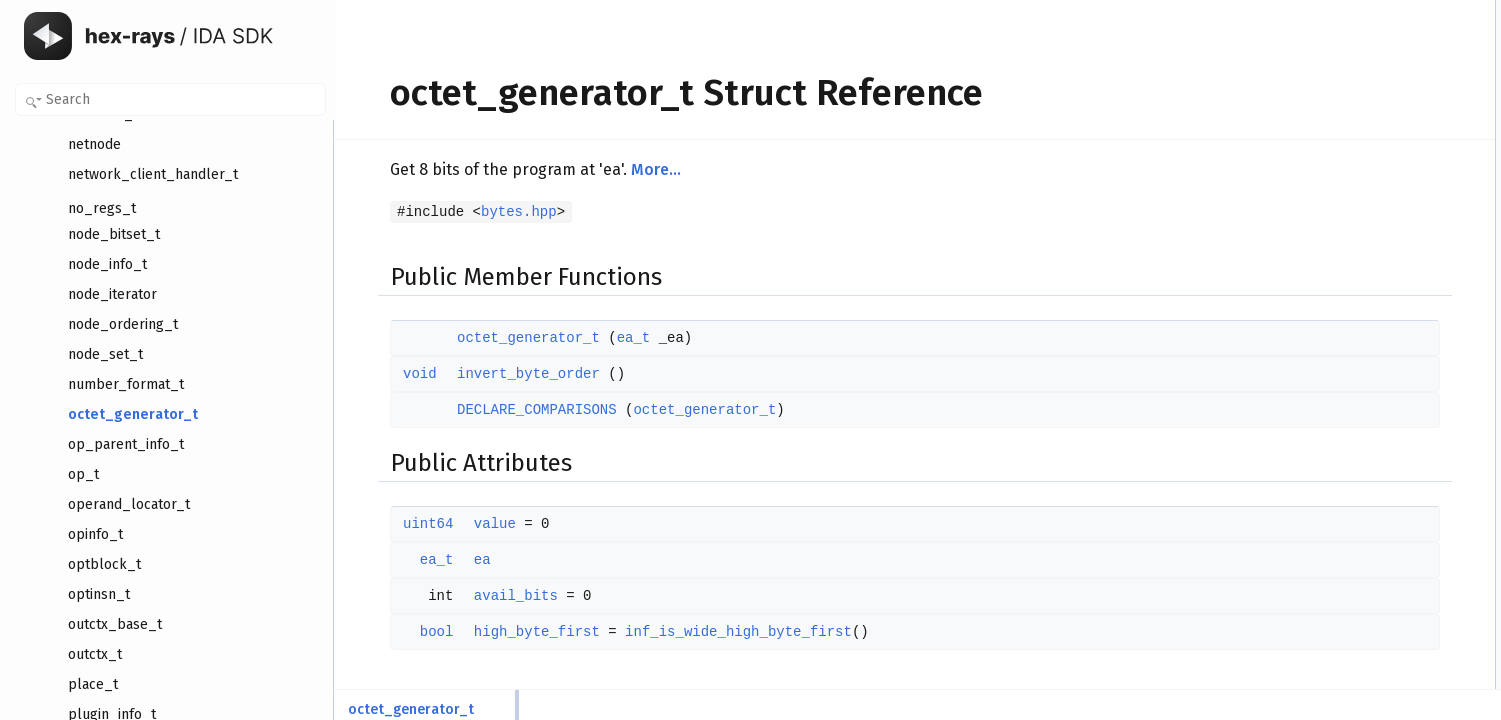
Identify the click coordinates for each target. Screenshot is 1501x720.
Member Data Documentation (1358, 341)
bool (406, 632)
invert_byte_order (497, 374)
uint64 (397, 524)
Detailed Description (1333, 209)
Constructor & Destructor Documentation (1388, 231)
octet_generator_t (497, 338)
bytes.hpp (488, 212)
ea (451, 560)
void (389, 374)
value (464, 524)
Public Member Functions (1347, 11)
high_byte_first (506, 632)
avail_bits (485, 596)
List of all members (1330, 451)
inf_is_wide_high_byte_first (707, 632)
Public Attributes (1323, 99)
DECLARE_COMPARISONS (506, 410)
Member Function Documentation (1368, 275)
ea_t (603, 338)
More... (625, 169)
